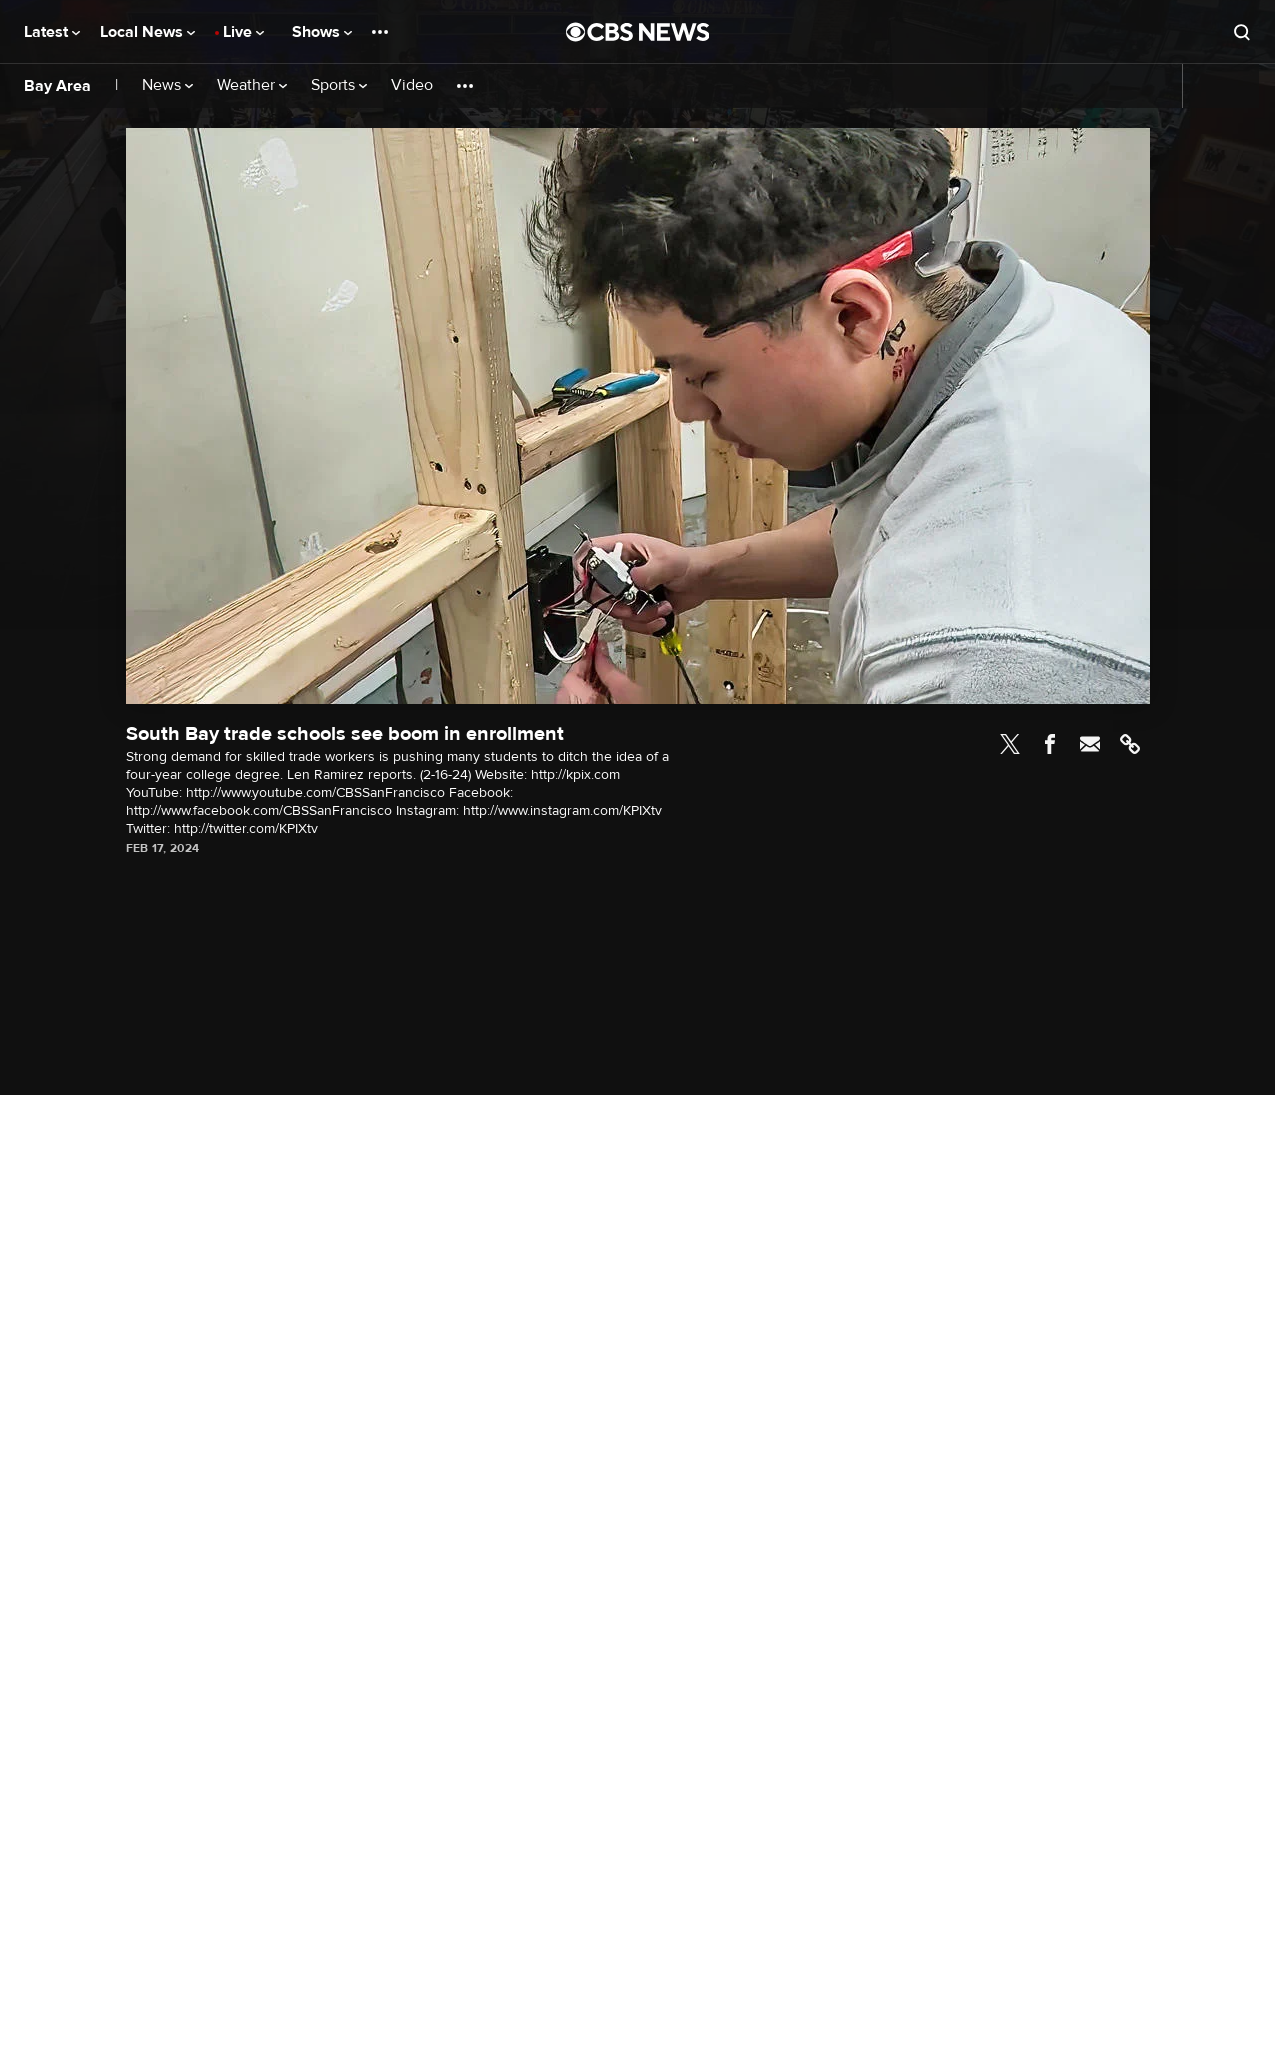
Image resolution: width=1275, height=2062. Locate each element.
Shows (322, 32)
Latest (52, 32)
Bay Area (57, 86)
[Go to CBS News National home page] (638, 32)
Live (243, 32)
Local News (147, 32)
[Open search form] (1242, 32)
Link (1130, 744)
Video (412, 85)
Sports (339, 85)
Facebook (1050, 744)
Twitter (1010, 744)
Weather (252, 85)
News (167, 85)
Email (1090, 744)
